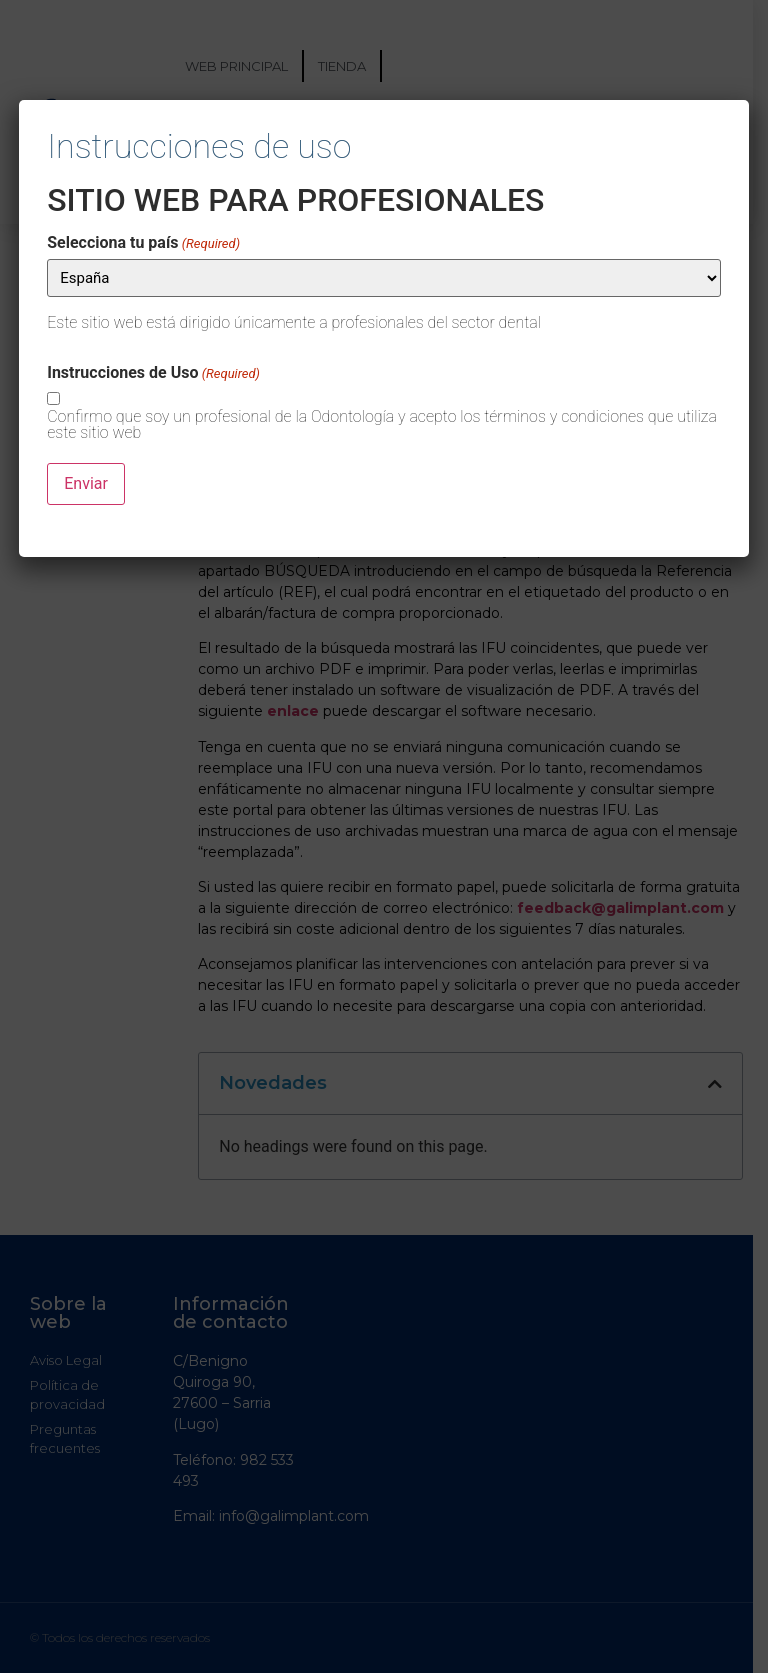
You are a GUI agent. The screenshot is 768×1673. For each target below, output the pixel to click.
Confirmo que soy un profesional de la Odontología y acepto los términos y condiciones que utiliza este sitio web (382, 425)
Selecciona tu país (143, 243)
